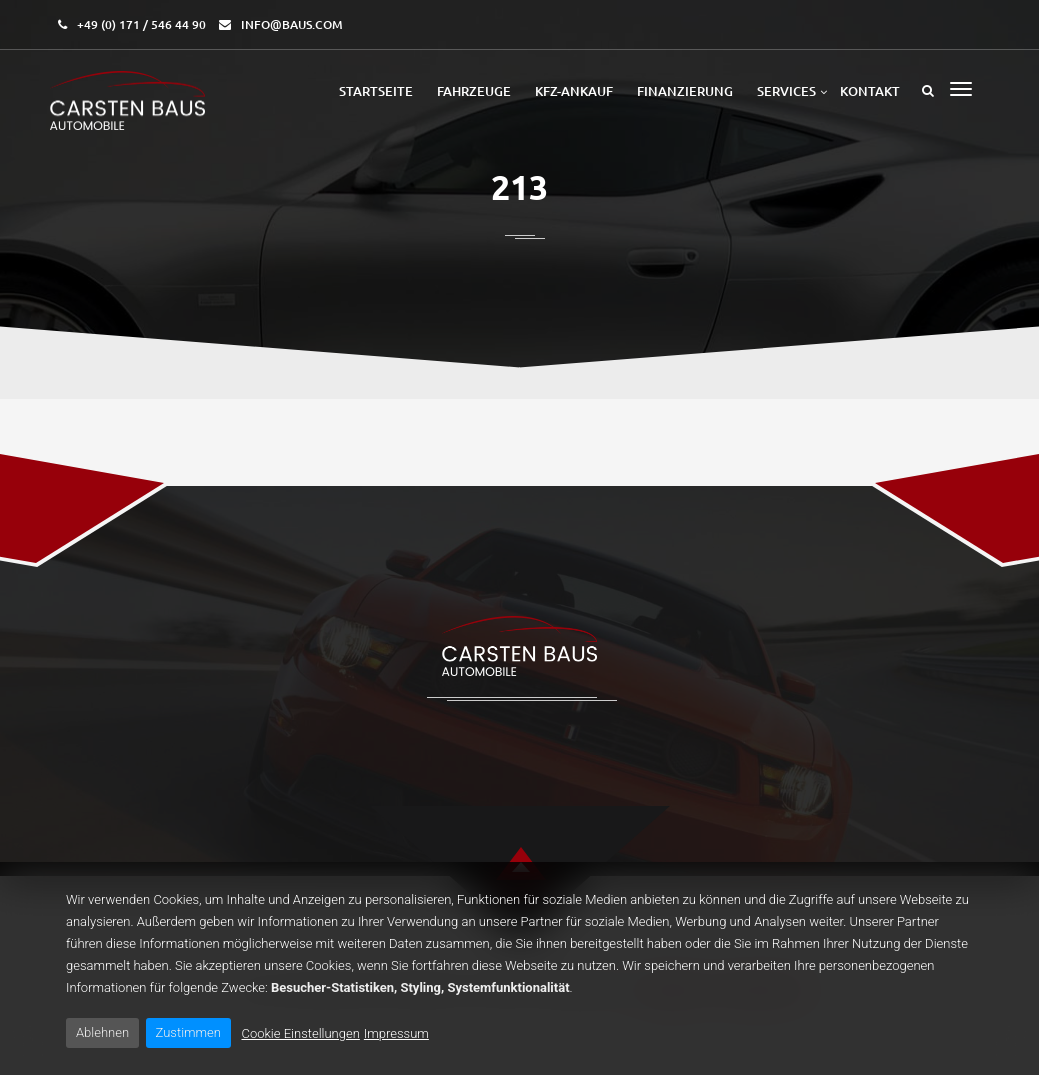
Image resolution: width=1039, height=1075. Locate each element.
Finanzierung (685, 91)
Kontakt (870, 91)
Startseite (376, 91)
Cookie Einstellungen (301, 1033)
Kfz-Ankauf (574, 91)
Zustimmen (188, 1032)
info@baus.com (292, 24)
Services (786, 91)
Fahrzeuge (474, 91)
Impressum (396, 1033)
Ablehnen (102, 1032)
